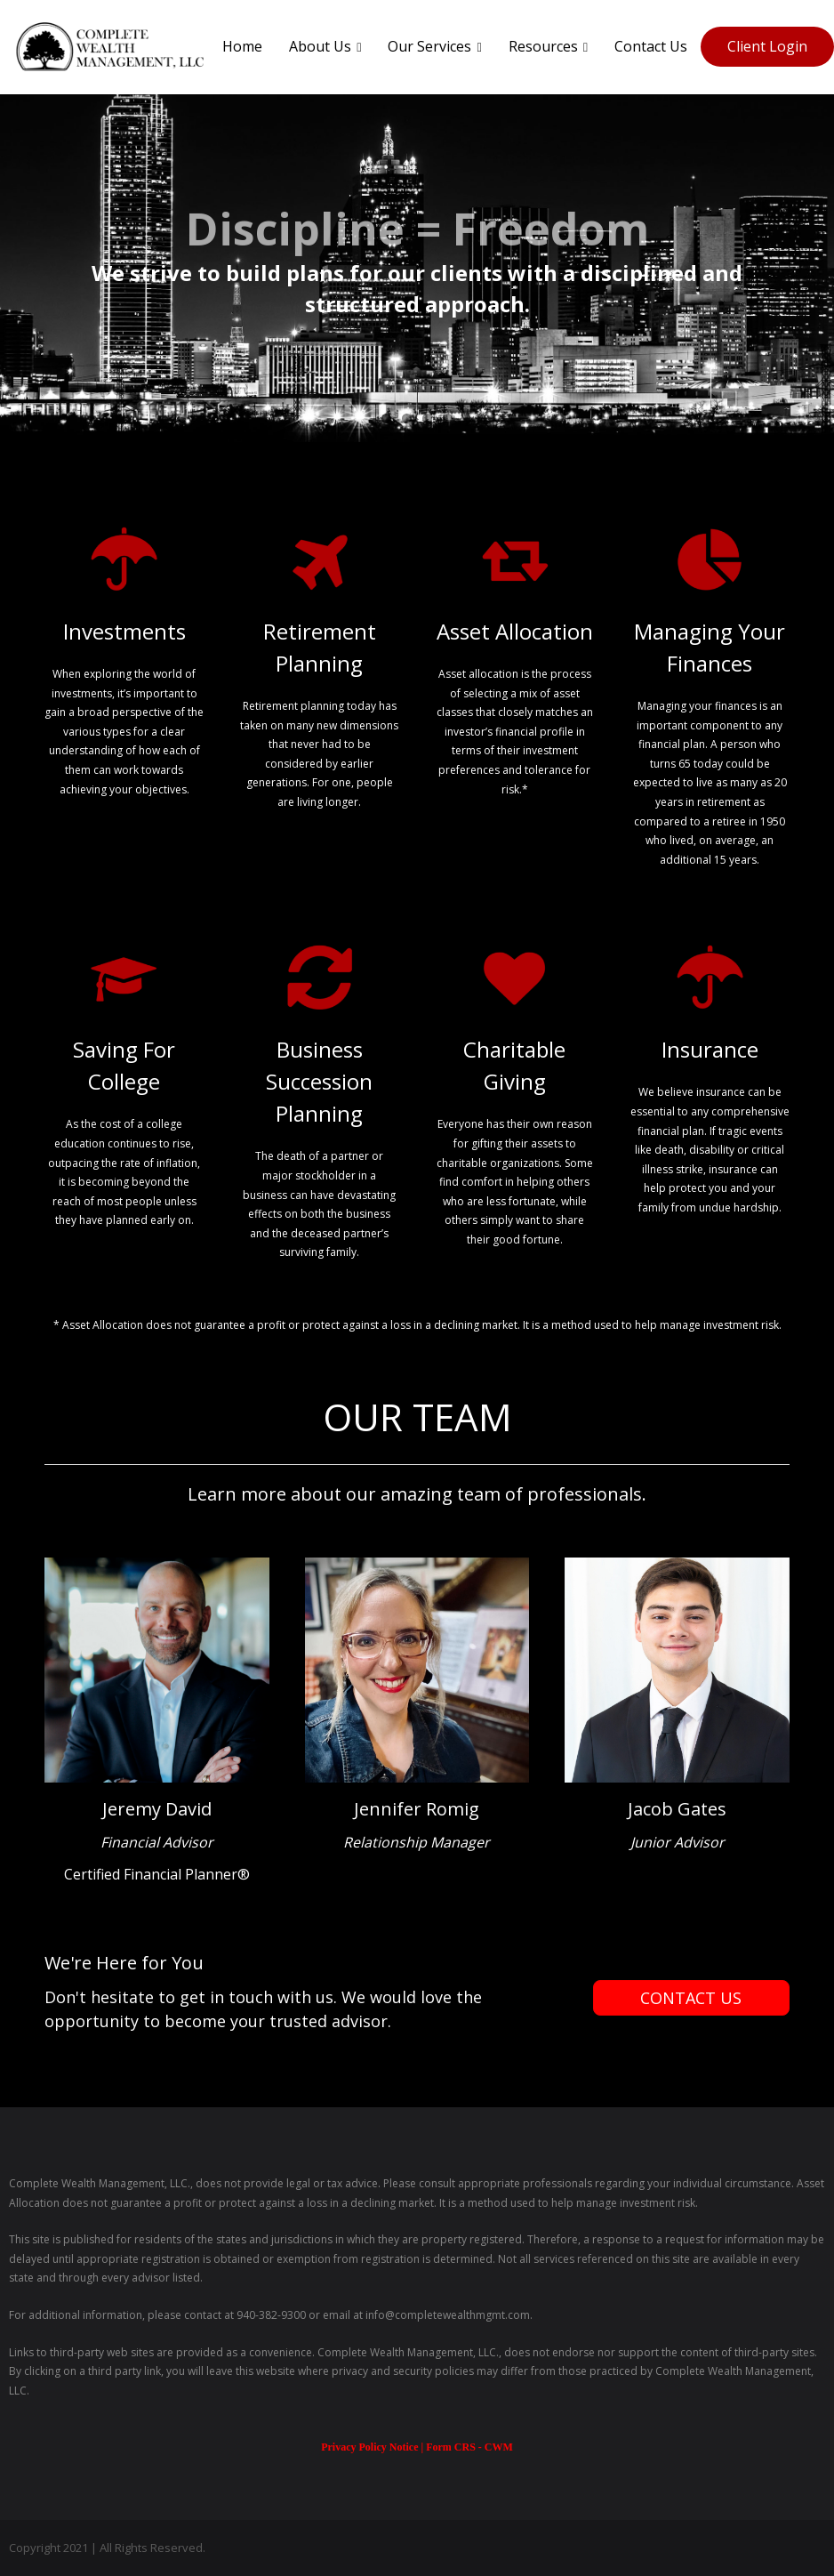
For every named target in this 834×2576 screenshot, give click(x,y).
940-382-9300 (271, 2314)
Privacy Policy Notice (371, 2447)
